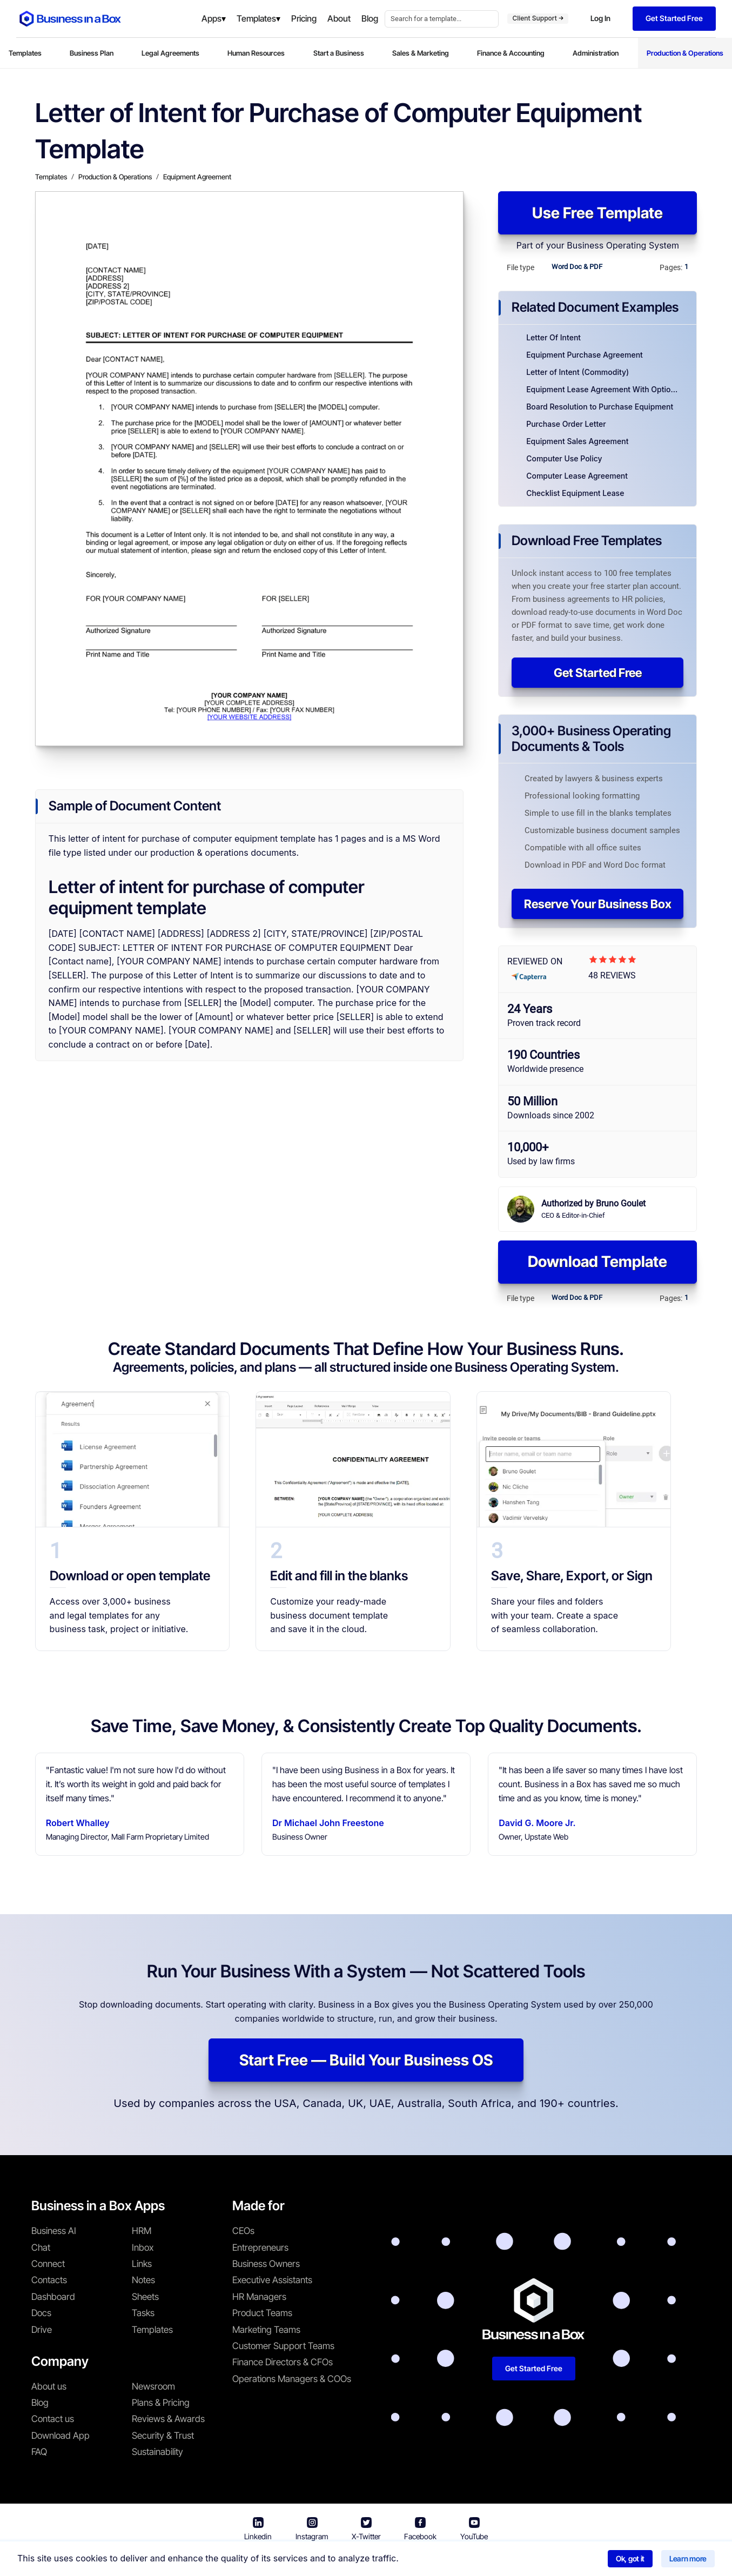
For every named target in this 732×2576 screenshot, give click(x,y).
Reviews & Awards (168, 2418)
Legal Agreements (170, 53)
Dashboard (53, 2296)
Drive (41, 2329)
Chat (40, 2247)
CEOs (243, 2230)
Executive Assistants (272, 2280)
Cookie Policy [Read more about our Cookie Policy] (495, 2560)
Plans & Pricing (161, 2402)
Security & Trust (163, 2435)
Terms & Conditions (350, 2560)
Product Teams (262, 2312)
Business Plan (91, 53)
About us (48, 2386)
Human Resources (256, 53)
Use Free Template (597, 213)
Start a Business (338, 53)
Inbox (142, 2247)
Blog (40, 2402)
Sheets (145, 2296)
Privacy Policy (428, 2560)
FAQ (39, 2451)
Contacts (49, 2280)
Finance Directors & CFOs (282, 2362)
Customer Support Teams (283, 2345)
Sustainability (157, 2451)
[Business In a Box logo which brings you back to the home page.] (70, 18)
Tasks (143, 2312)
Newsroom (153, 2386)
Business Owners (266, 2263)
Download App (60, 2435)
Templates (25, 53)
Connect (48, 2263)
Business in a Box (274, 2560)
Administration (596, 53)
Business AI (53, 2230)
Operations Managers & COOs (291, 2378)
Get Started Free (598, 673)
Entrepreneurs (260, 2247)
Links (142, 2263)
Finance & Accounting (511, 53)
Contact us (52, 2418)
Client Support (537, 18)
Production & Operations (685, 53)
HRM (141, 2230)
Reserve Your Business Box (597, 904)
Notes (143, 2280)
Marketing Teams (266, 2329)
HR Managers (259, 2296)
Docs (41, 2312)
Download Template (597, 1261)
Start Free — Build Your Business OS (366, 2060)
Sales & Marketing (420, 53)
